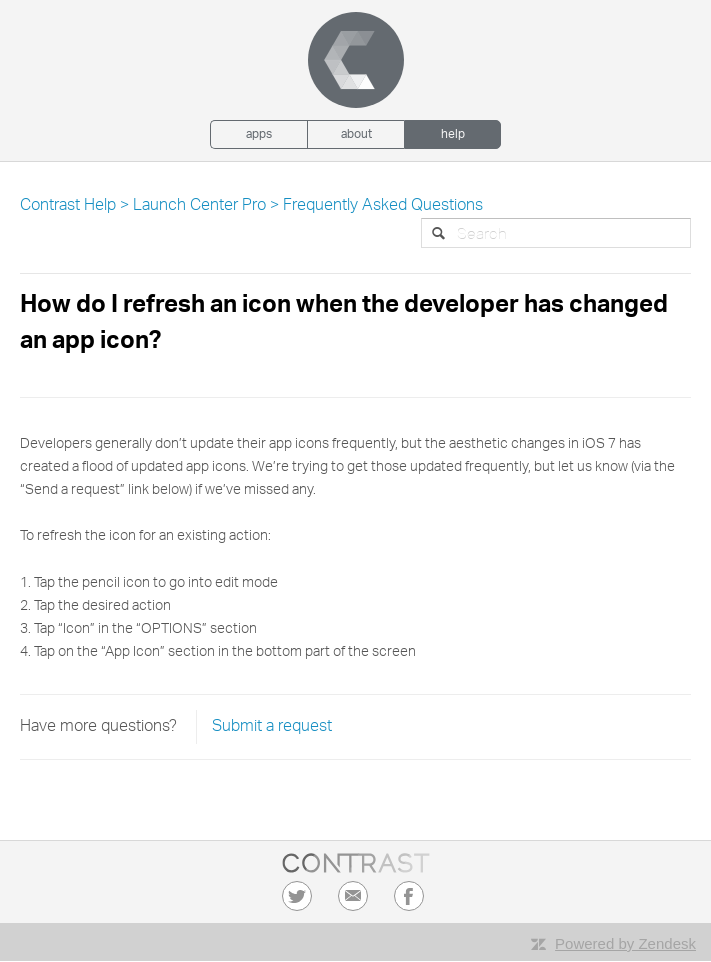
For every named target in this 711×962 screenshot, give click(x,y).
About (356, 134)
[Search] (556, 233)
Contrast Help (68, 206)
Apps (259, 134)
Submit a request (272, 727)
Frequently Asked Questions (383, 206)
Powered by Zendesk (625, 943)
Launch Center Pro (199, 206)
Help (453, 134)
